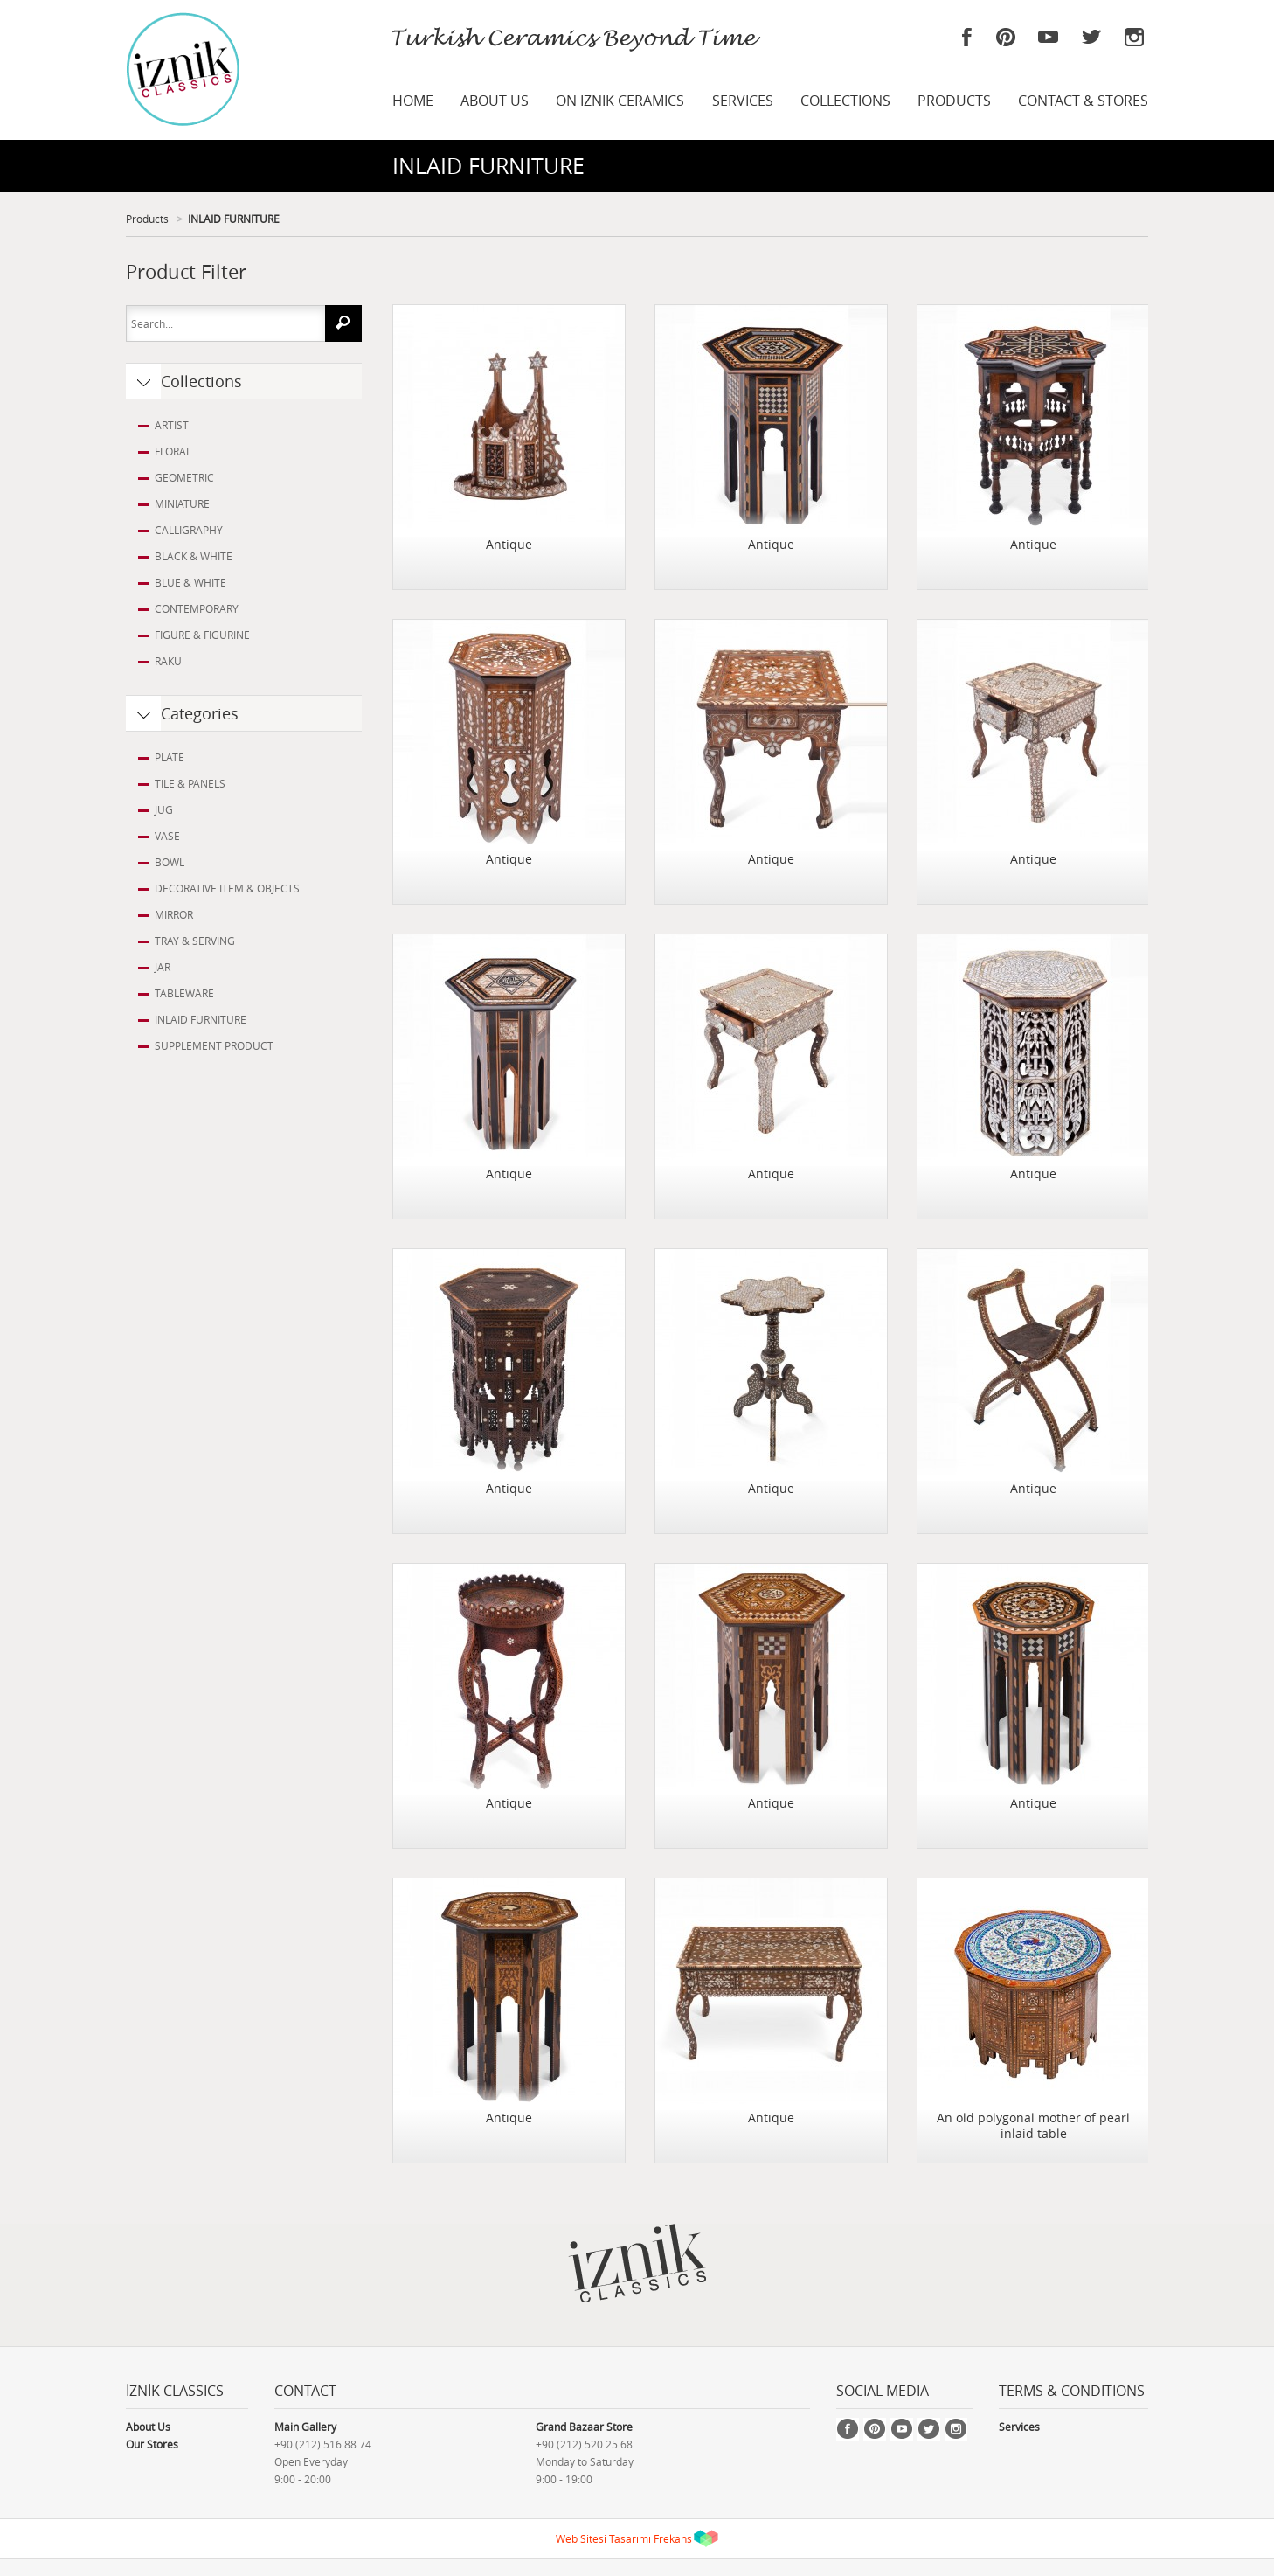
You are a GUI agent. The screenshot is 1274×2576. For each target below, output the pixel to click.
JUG (164, 809)
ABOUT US (494, 100)
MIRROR (174, 914)
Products (147, 219)
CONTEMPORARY (197, 608)
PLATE (169, 757)
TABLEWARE (184, 993)
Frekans (673, 2538)
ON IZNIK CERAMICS (620, 100)
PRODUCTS (954, 100)
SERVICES (742, 100)
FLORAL (173, 451)
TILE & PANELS (190, 783)
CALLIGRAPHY (189, 530)
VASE (167, 836)
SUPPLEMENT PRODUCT (214, 1045)
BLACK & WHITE (193, 556)
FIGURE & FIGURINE (202, 635)
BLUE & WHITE (190, 582)
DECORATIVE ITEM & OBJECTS (227, 888)
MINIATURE (182, 503)
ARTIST (172, 425)
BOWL (169, 862)
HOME (412, 100)
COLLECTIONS (845, 100)
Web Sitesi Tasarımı (603, 2538)
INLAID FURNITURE (234, 219)
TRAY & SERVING (195, 941)
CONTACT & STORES (1083, 100)
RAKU (168, 661)
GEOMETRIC (184, 477)
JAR (162, 967)
